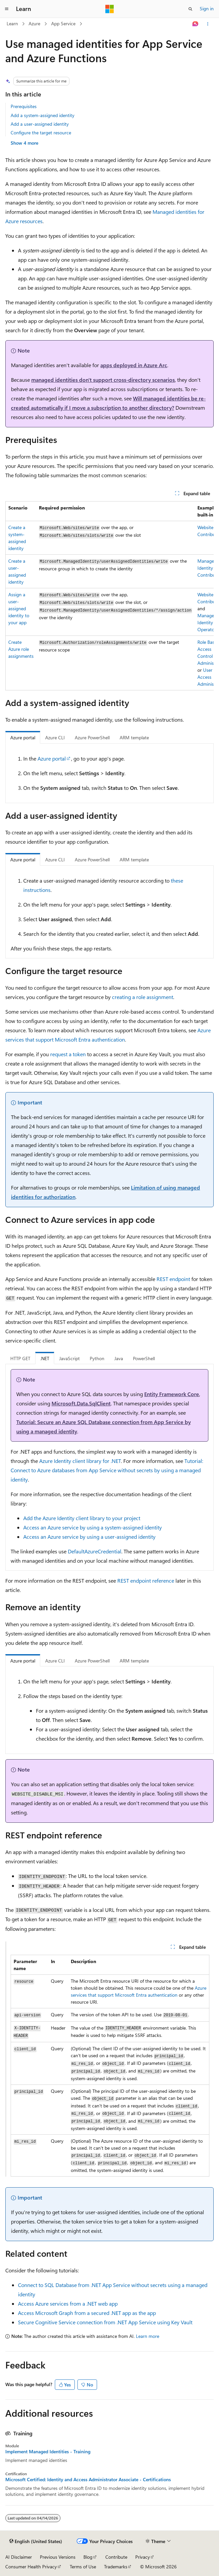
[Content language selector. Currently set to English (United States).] (35, 2541)
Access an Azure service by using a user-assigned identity (89, 1536)
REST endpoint (173, 1278)
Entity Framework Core (171, 1393)
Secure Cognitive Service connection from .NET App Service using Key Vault (105, 2322)
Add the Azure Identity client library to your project (81, 1517)
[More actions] (208, 24)
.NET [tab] (44, 1358)
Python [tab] (97, 1358)
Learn (12, 23)
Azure (34, 23)
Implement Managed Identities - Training (47, 2452)
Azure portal (52, 758)
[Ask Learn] (195, 24)
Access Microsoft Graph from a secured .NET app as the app (87, 2312)
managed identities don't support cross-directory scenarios (103, 379)
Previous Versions (57, 2557)
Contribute (116, 2557)
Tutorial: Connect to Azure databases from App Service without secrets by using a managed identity (107, 1470)
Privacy (142, 2557)
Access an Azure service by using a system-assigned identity (92, 1527)
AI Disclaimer (18, 2557)
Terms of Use (83, 2566)
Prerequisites (24, 106)
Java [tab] (118, 1358)
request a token (68, 1054)
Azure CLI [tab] (55, 737)
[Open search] (190, 9)
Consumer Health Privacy (31, 2566)
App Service (63, 23)
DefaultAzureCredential (94, 1551)
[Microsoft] (109, 9)
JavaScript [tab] (69, 1358)
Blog (87, 2557)
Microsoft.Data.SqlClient (81, 1403)
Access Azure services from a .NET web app (68, 2303)
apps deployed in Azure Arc (133, 364)
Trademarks (115, 2566)
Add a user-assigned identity (40, 124)
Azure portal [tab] (22, 737)
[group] (109, 595)
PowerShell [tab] (144, 1358)
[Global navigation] (6, 9)
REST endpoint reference (145, 1580)
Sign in (207, 8)
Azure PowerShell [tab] (92, 737)
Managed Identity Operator (207, 622)
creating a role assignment (142, 996)
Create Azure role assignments (21, 649)
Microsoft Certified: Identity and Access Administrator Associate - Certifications (88, 2480)
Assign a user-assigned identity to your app (18, 608)
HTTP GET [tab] (20, 1358)
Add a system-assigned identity (42, 115)
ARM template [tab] (134, 737)
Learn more (147, 2336)
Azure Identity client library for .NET (80, 1460)
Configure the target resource (41, 132)
